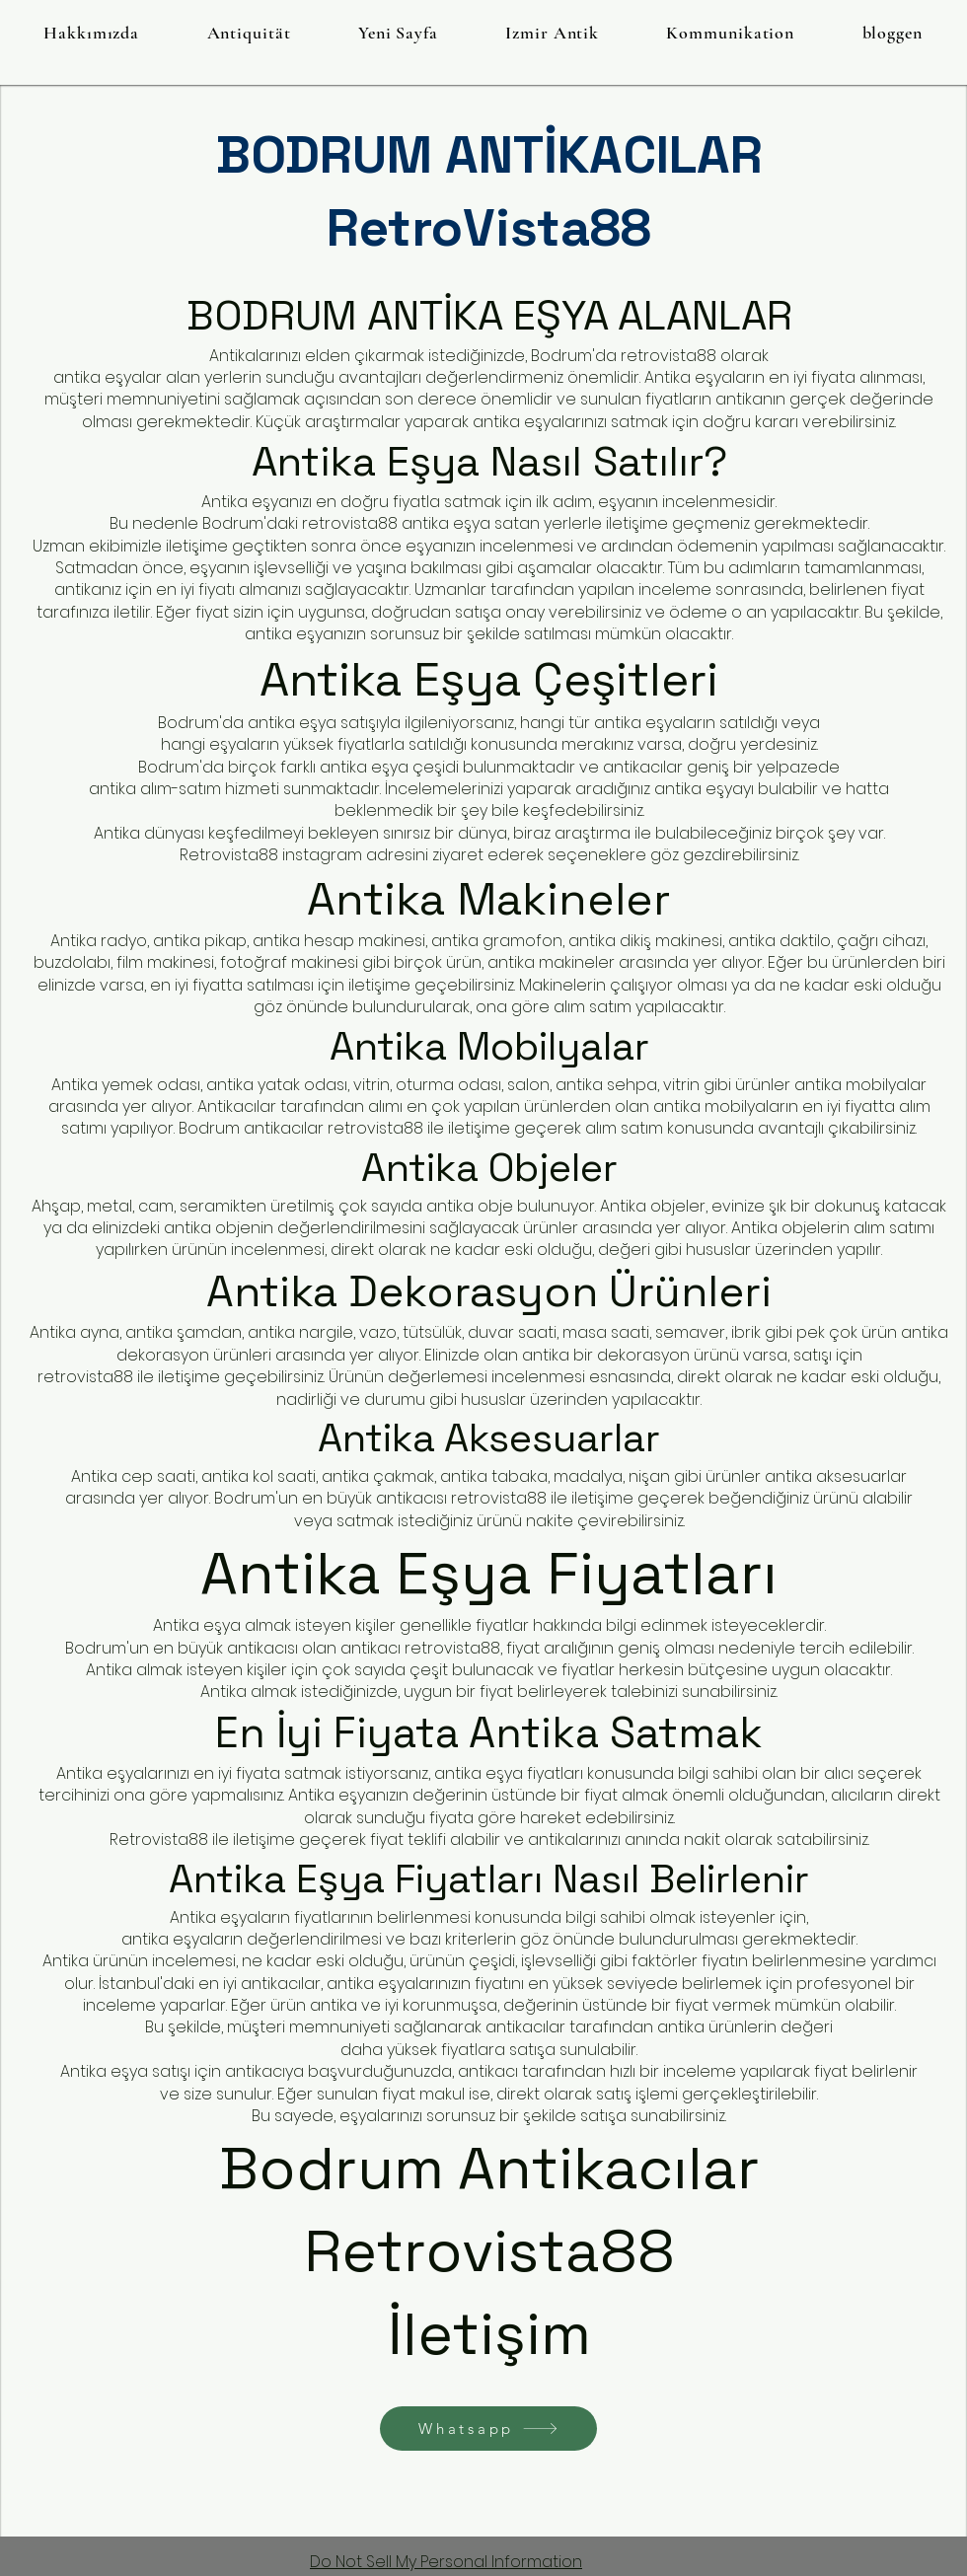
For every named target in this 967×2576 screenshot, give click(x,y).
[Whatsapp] (488, 2428)
